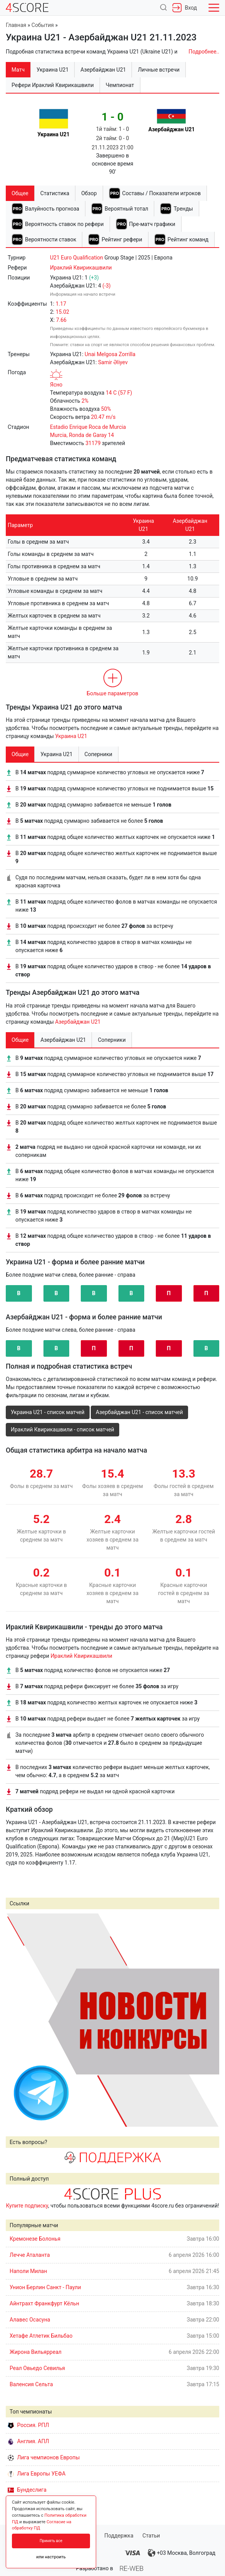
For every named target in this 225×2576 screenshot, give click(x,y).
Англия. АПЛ (28, 2441)
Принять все (51, 2541)
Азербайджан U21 (77, 1022)
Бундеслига (27, 2490)
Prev (16, 2020)
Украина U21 (71, 736)
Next (209, 2020)
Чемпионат (120, 85)
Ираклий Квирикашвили (81, 267)
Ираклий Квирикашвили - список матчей (62, 1429)
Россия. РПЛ (28, 2425)
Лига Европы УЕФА (36, 2474)
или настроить (51, 2556)
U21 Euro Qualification (76, 257)
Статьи (151, 2535)
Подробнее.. (203, 52)
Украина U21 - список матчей (48, 1412)
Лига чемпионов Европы (44, 2457)
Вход (184, 8)
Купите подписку (27, 2206)
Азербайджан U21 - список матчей (139, 1412)
